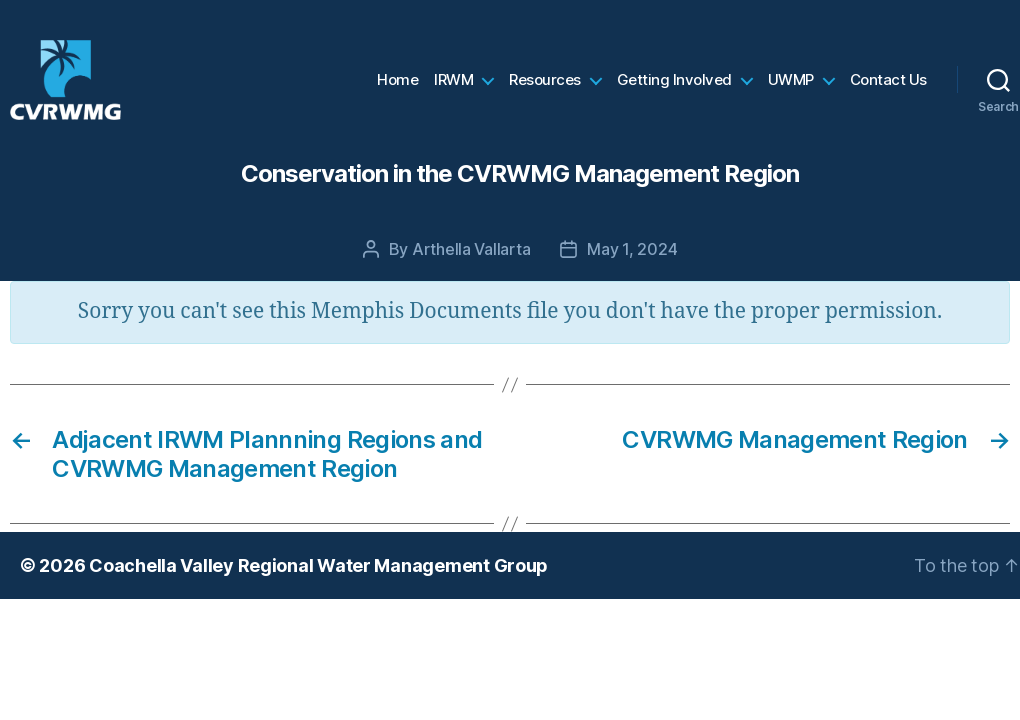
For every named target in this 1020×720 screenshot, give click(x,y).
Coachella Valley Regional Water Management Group (318, 575)
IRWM (453, 85)
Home (397, 85)
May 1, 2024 (632, 259)
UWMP (791, 85)
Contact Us (888, 85)
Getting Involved (674, 85)
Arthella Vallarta (471, 259)
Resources (545, 85)
